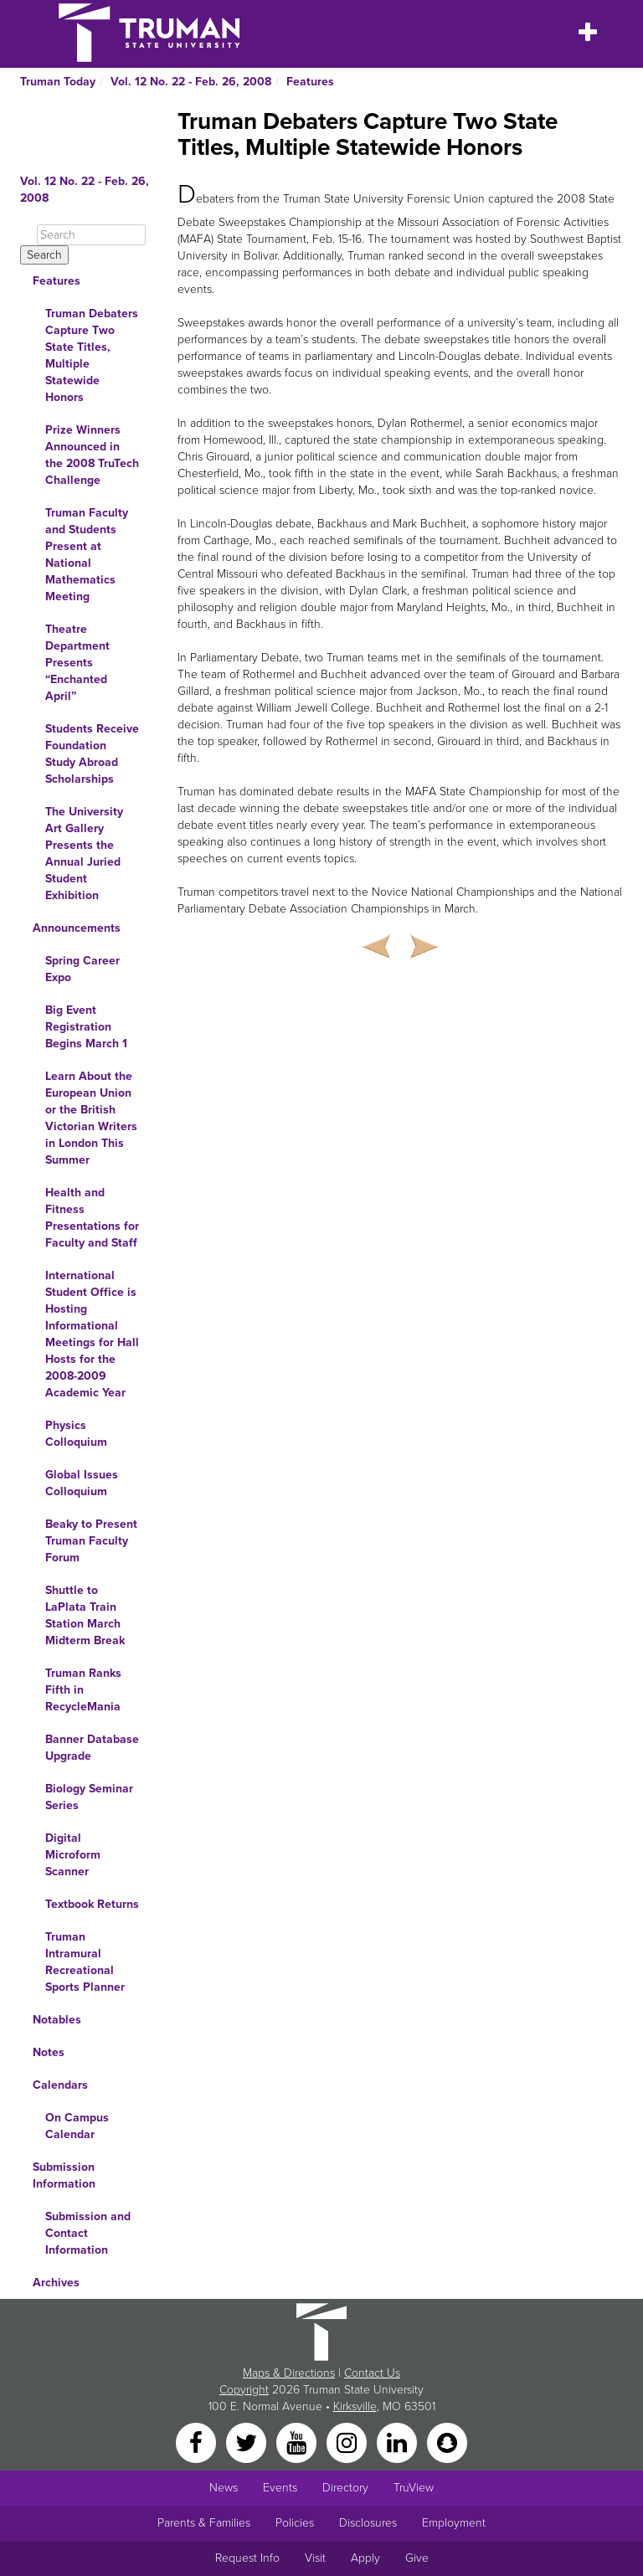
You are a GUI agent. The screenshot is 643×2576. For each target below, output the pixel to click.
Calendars (60, 2085)
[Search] (91, 234)
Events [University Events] (280, 2488)
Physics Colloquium (76, 1433)
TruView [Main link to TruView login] (414, 2488)
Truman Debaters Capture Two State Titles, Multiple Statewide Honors (91, 355)
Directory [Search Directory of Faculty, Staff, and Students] (345, 2488)
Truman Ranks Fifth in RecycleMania (83, 1690)
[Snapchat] (447, 2442)
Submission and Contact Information (88, 2233)
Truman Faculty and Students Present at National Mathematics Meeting (86, 555)
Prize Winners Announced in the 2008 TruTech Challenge (92, 455)
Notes (48, 2052)
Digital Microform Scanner (72, 1855)
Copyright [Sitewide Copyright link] (244, 2390)
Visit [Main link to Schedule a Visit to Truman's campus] (315, 2558)
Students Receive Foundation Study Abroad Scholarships (92, 754)
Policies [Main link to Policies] (294, 2523)
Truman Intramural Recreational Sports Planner (85, 1962)
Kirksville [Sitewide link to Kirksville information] (355, 2406)
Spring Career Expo (82, 969)
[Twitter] (248, 2442)
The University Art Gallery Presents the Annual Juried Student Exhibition (84, 853)
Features (310, 82)
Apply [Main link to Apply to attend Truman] (365, 2558)
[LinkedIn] (398, 2442)
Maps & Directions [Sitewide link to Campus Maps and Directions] (289, 2373)
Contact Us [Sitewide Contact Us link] (372, 2373)
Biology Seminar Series (89, 1797)
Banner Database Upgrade (92, 1747)
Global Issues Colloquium (81, 1483)
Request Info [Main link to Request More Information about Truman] (247, 2558)
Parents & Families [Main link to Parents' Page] (203, 2523)
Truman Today (57, 82)
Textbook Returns (92, 1904)
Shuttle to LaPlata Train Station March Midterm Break (85, 1615)
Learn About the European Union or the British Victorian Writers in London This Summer (91, 1118)
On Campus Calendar (77, 2126)
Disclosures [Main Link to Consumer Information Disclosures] (368, 2523)
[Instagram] (348, 2442)
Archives (56, 2282)
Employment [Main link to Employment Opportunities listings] (454, 2523)
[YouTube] (298, 2442)
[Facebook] (197, 2442)
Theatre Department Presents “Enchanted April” (77, 662)
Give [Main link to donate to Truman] (417, 2558)
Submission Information (64, 2175)
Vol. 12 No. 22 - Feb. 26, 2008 (191, 82)
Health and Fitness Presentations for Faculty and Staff (92, 1217)
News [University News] (223, 2488)
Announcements (77, 928)
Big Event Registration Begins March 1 (86, 1027)
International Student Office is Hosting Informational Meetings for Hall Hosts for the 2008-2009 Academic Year (92, 1334)
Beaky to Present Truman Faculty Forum (91, 1541)
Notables (57, 2020)
